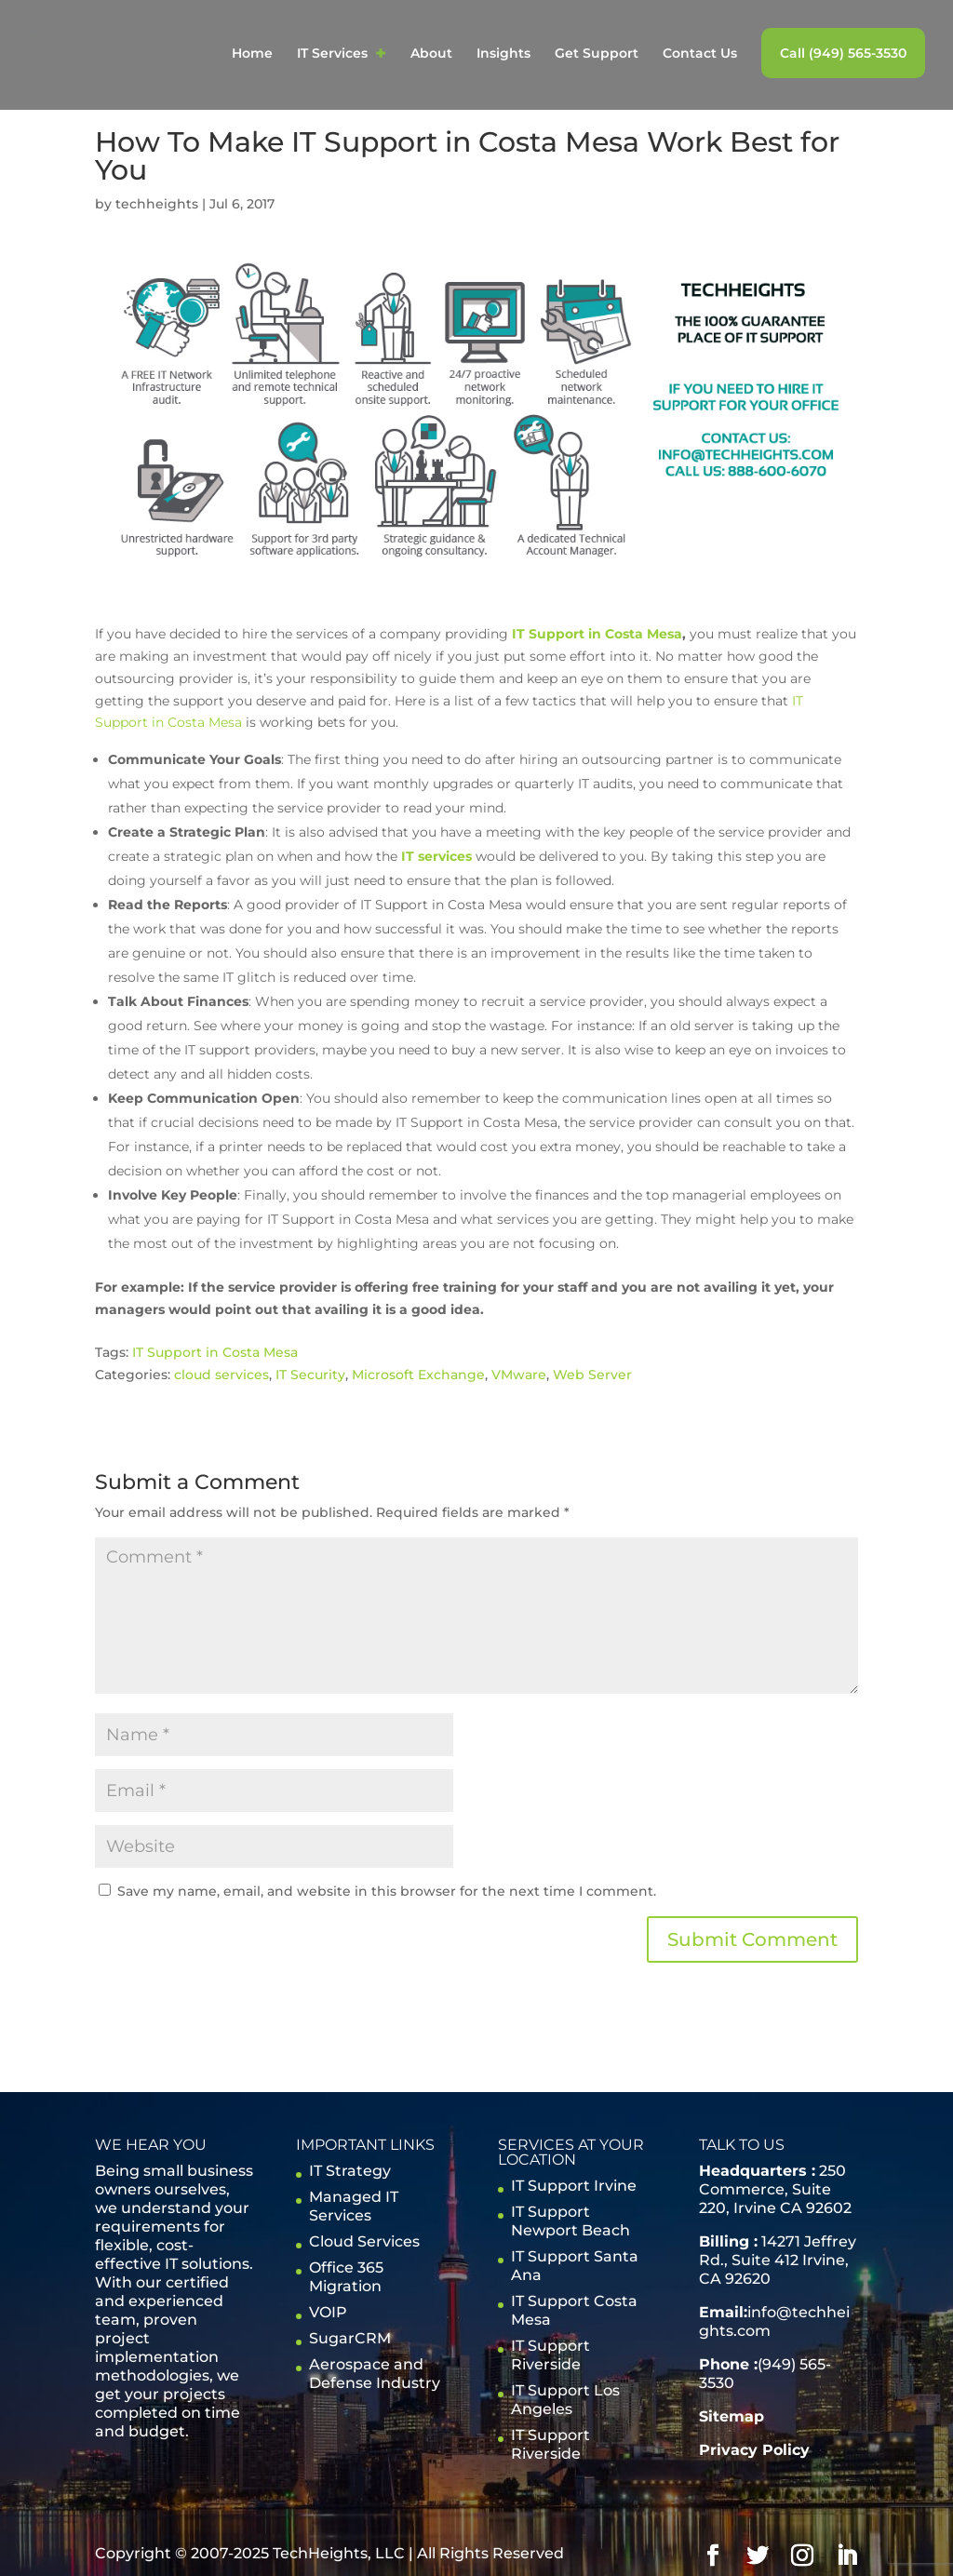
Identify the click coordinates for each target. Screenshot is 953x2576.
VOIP (328, 2312)
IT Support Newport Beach (570, 2221)
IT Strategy (350, 2171)
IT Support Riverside (550, 2355)
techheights (156, 203)
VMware (518, 1374)
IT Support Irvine (574, 2185)
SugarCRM (350, 2338)
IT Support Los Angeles (565, 2399)
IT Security (310, 1374)
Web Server (592, 1374)
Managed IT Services (353, 2206)
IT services (436, 856)
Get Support (596, 54)
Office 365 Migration (346, 2277)
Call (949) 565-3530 (843, 53)
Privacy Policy (754, 2450)
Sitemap (731, 2416)
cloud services (221, 1374)
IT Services (332, 54)
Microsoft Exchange (418, 1374)
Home (252, 54)
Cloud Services (364, 2241)
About (431, 54)
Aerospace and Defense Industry (374, 2373)
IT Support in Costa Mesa (597, 633)
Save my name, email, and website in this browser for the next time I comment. (386, 1891)
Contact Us (700, 54)
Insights (503, 54)
